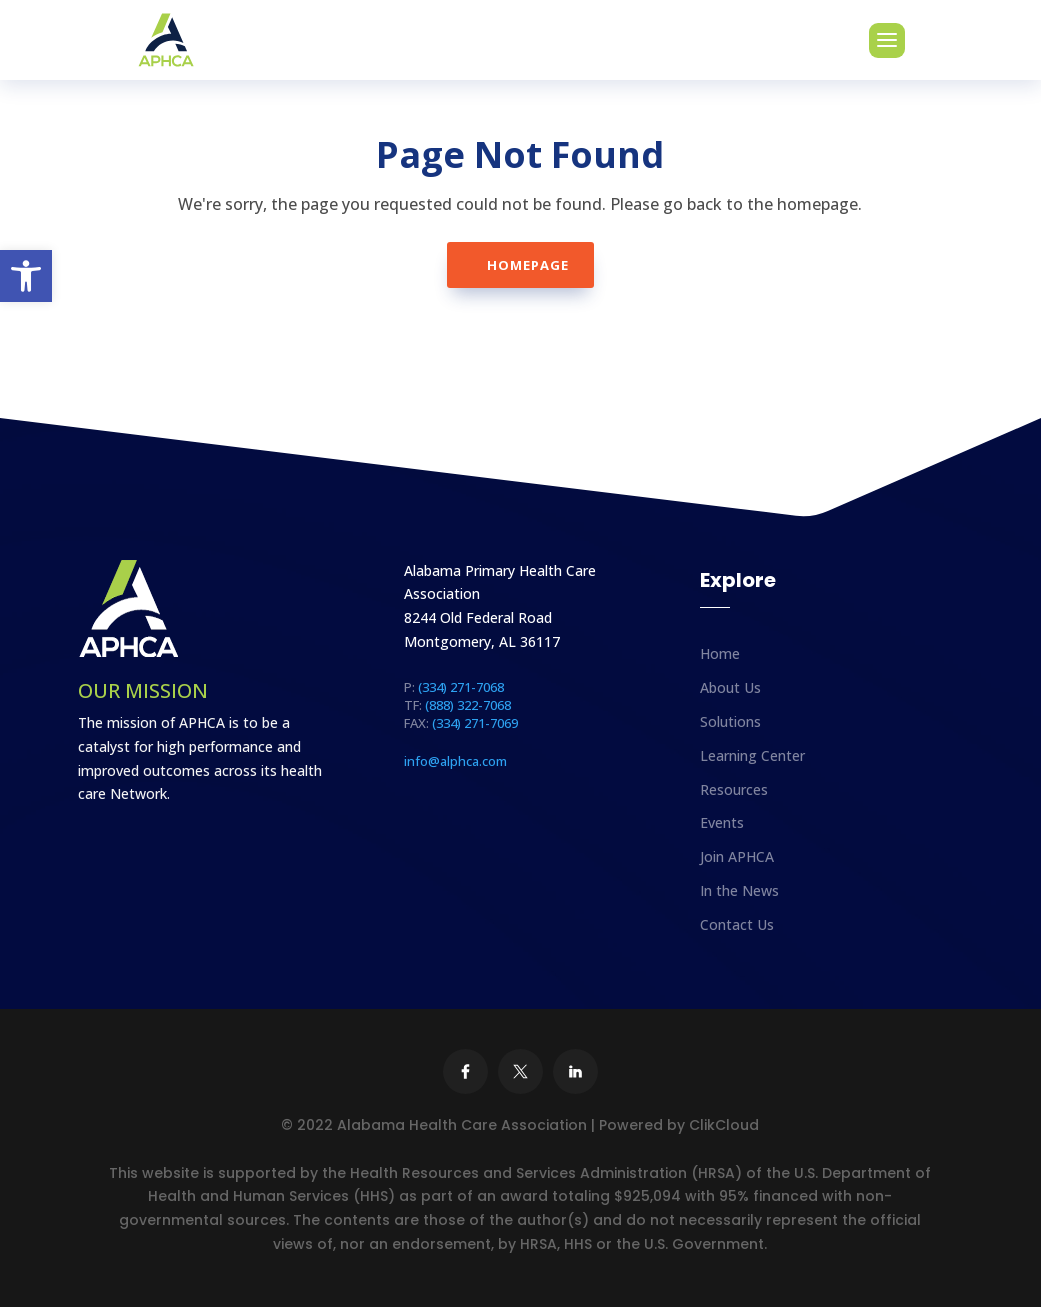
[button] (26, 276)
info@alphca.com (455, 761)
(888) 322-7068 (468, 705)
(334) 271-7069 (475, 723)
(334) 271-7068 (461, 687)
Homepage (528, 265)
